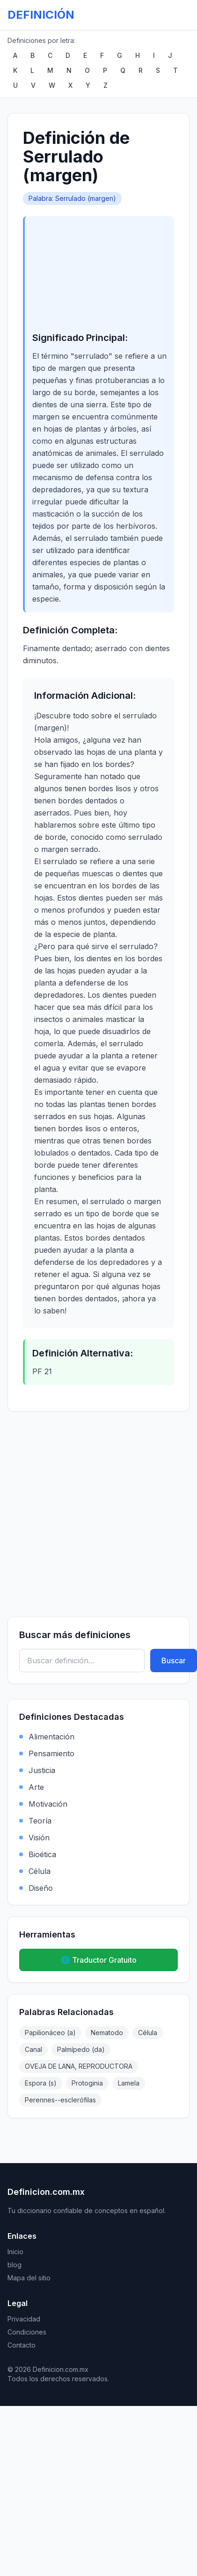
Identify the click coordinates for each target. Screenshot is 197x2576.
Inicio (15, 2252)
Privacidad (23, 2319)
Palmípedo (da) (81, 2049)
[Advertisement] (99, 279)
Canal (33, 2049)
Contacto (21, 2345)
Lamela (128, 2083)
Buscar (173, 1660)
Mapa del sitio (29, 2278)
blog (14, 2265)
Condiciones (26, 2332)
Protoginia (87, 2083)
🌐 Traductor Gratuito (99, 1960)
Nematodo (107, 2033)
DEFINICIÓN (40, 14)
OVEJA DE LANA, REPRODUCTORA (78, 2066)
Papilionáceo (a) (50, 2033)
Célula (147, 2033)
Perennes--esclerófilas (60, 2100)
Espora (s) (41, 2083)
